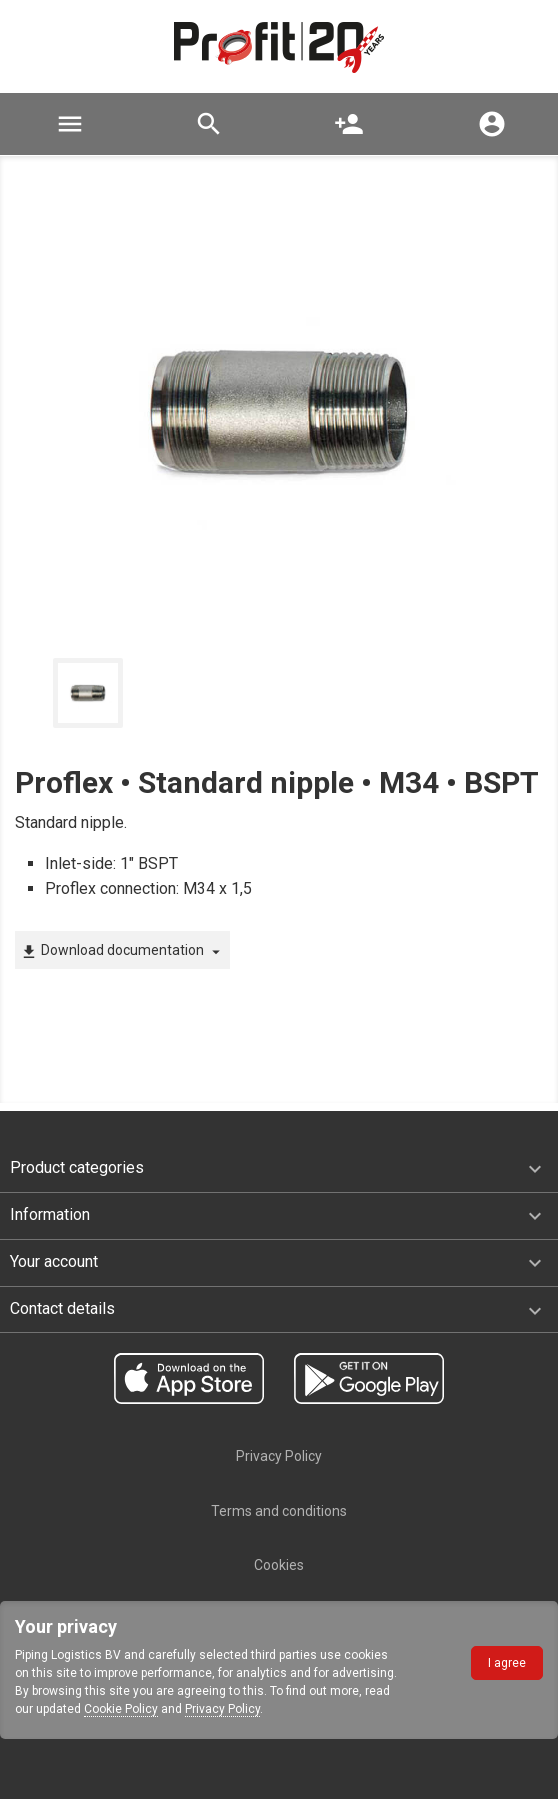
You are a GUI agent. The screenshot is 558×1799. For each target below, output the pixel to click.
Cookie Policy (121, 1709)
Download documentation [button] (122, 951)
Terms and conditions (279, 1511)
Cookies (279, 1565)
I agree (507, 1663)
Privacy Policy (222, 1709)
